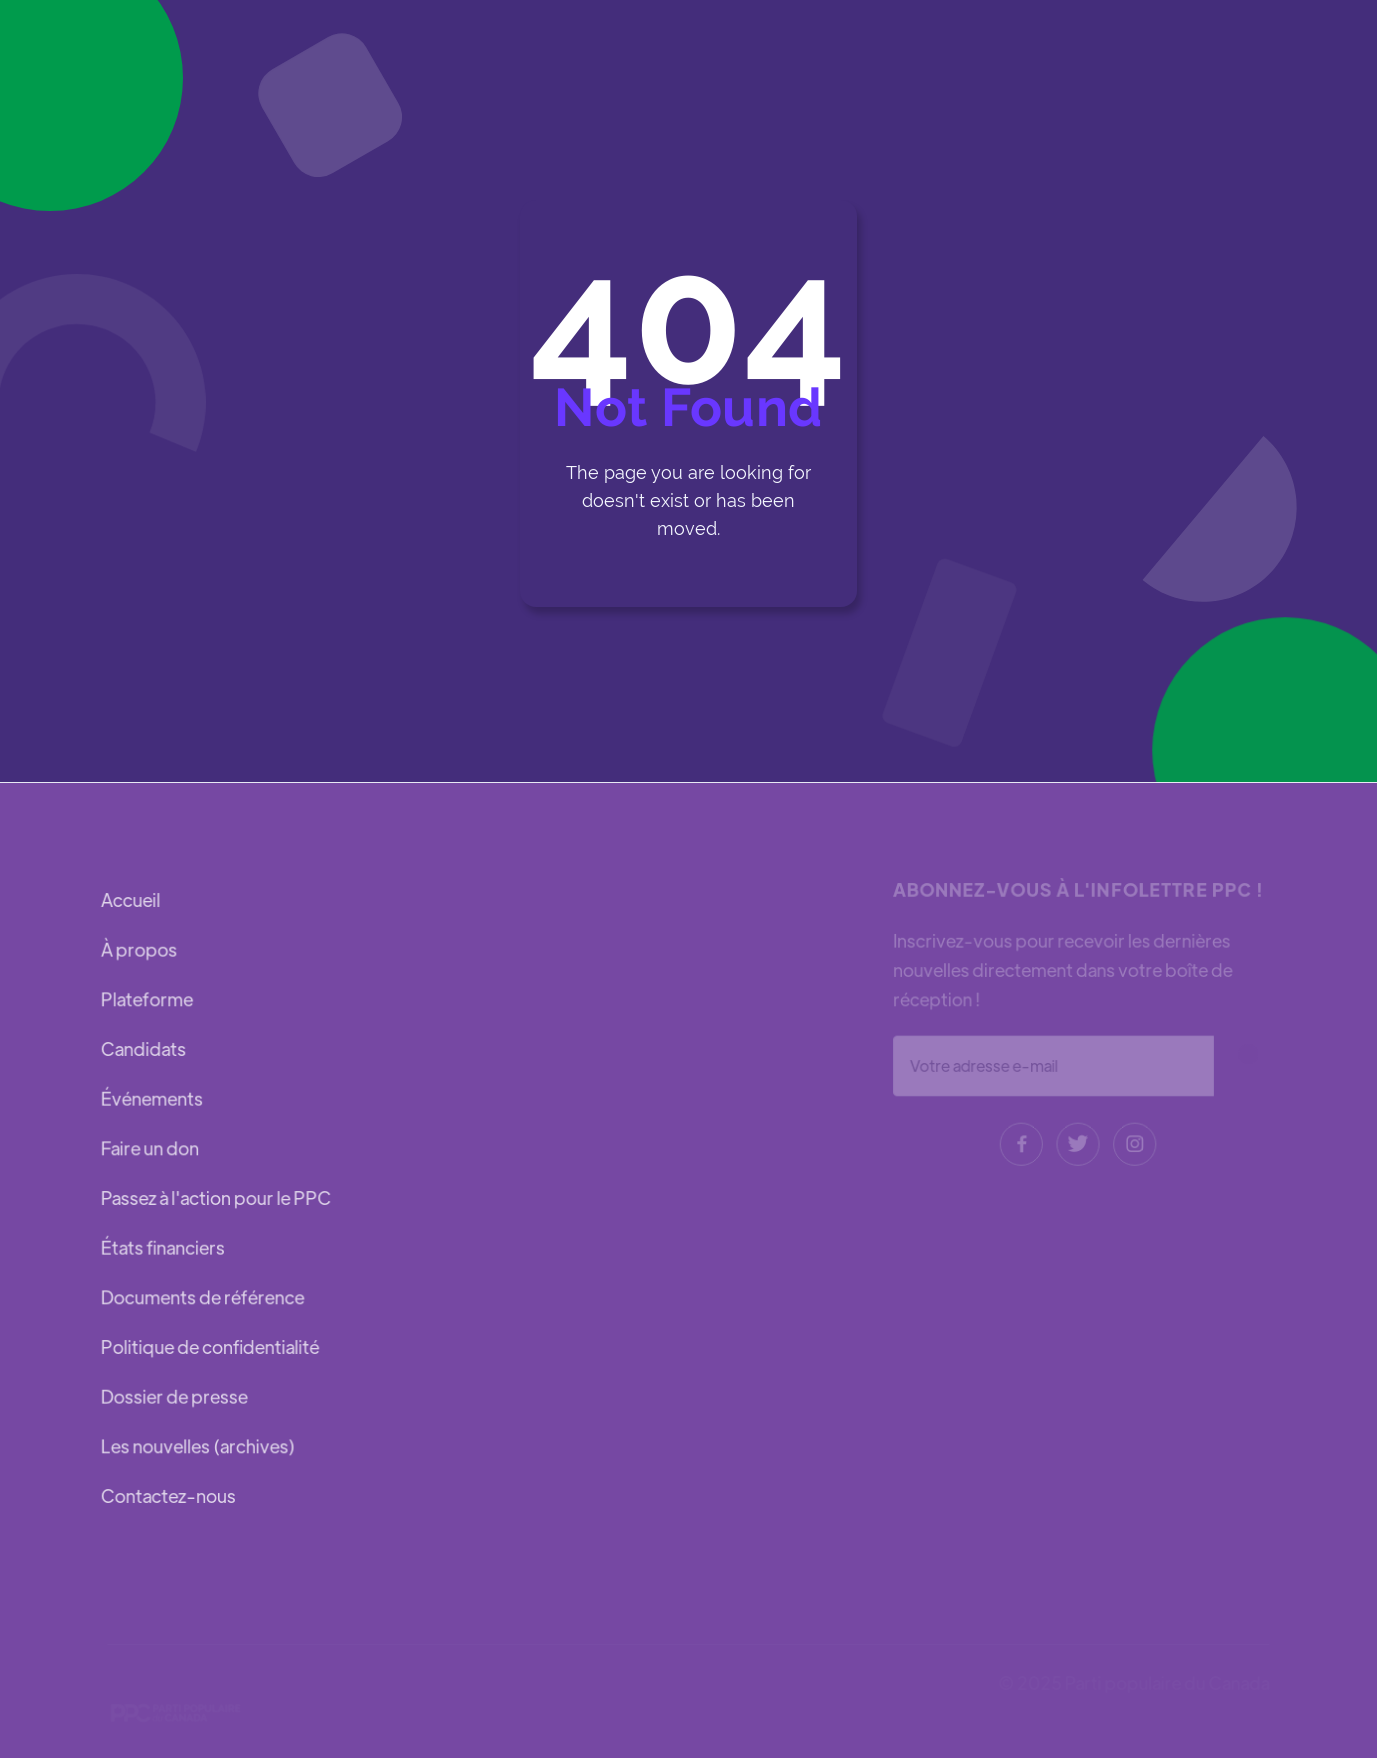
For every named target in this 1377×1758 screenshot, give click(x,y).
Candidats (144, 1049)
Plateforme (147, 1000)
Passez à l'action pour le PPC (216, 1197)
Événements (152, 1099)
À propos (140, 951)
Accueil (131, 902)
